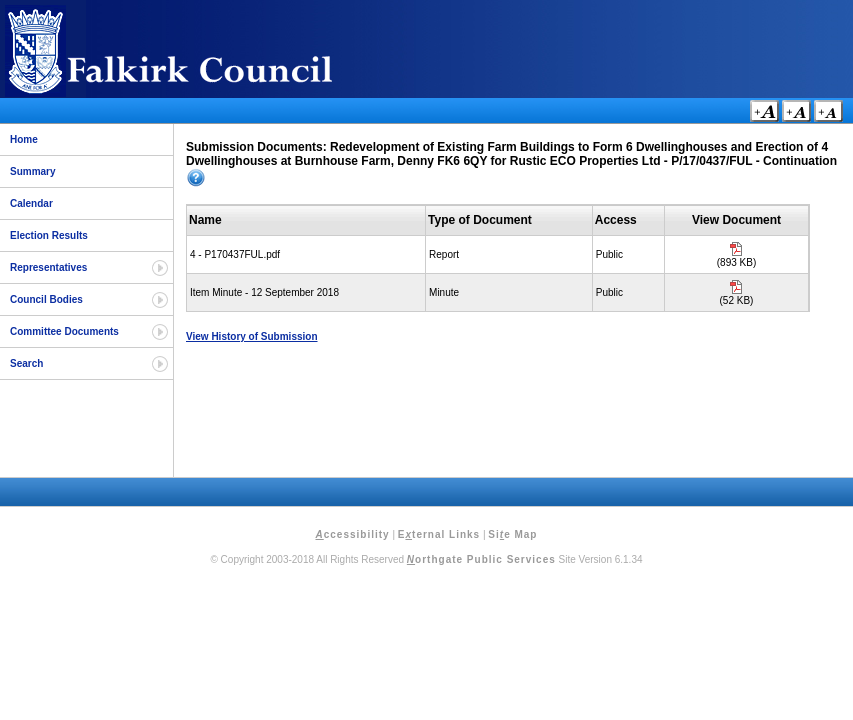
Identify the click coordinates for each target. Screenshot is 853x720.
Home (24, 139)
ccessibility (353, 534)
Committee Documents (64, 331)
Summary (33, 171)
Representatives (48, 267)
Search (26, 363)
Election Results (49, 235)
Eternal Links (439, 534)
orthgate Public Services (481, 559)
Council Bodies (46, 299)
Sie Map (512, 534)
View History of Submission (252, 336)
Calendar (31, 203)
